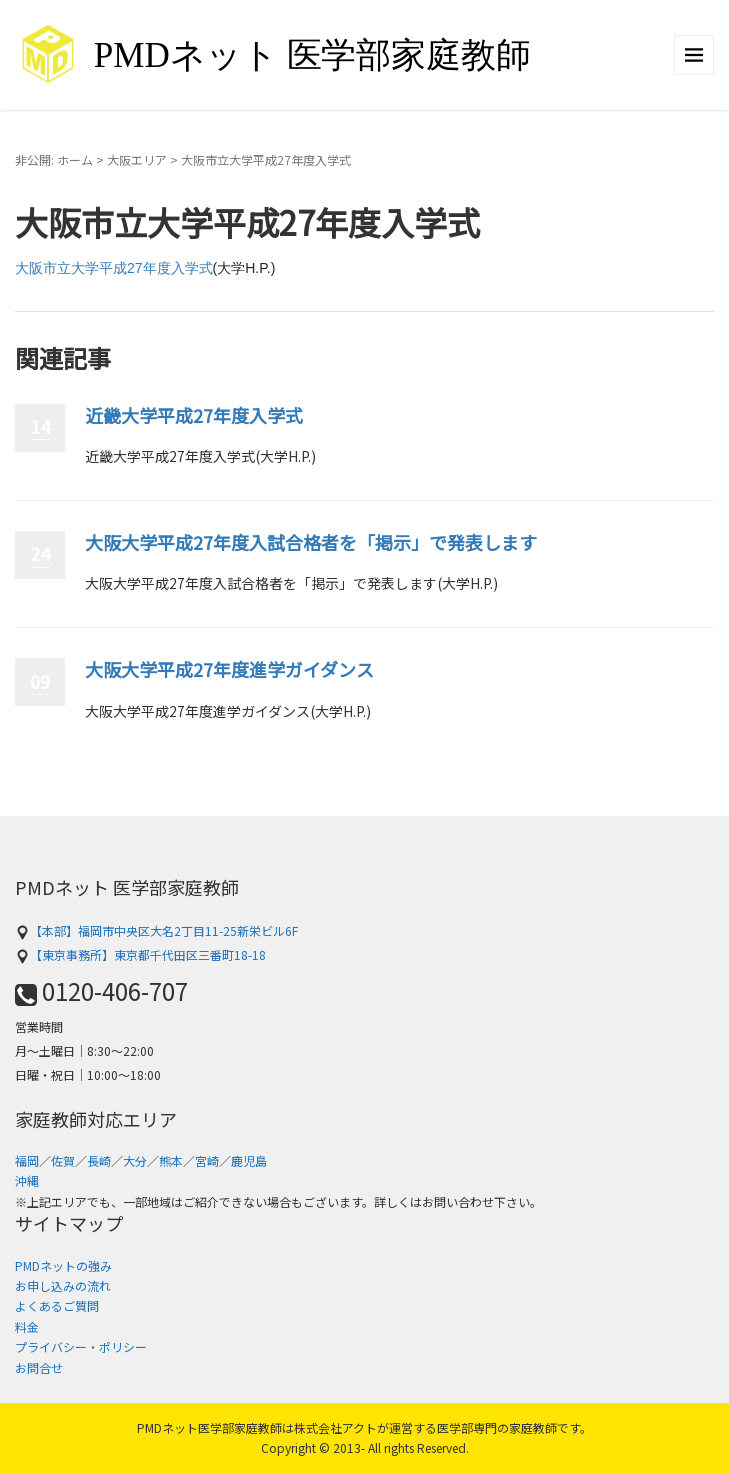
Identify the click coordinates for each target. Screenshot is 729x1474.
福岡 (27, 1160)
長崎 (99, 1160)
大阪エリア (137, 159)
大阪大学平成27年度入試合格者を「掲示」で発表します (311, 542)
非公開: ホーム (54, 159)
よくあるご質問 (57, 1305)
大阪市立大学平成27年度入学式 (114, 268)
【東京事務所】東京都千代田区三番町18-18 (140, 954)
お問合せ (39, 1367)
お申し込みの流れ (63, 1285)
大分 (135, 1160)
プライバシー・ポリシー (81, 1346)
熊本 (171, 1160)
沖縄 (27, 1180)
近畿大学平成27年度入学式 (194, 415)
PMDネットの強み (63, 1265)
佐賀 (63, 1160)
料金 (27, 1326)
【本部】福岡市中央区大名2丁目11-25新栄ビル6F (156, 930)
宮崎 (207, 1160)
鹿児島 (249, 1160)
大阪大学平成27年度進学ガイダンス (229, 669)
